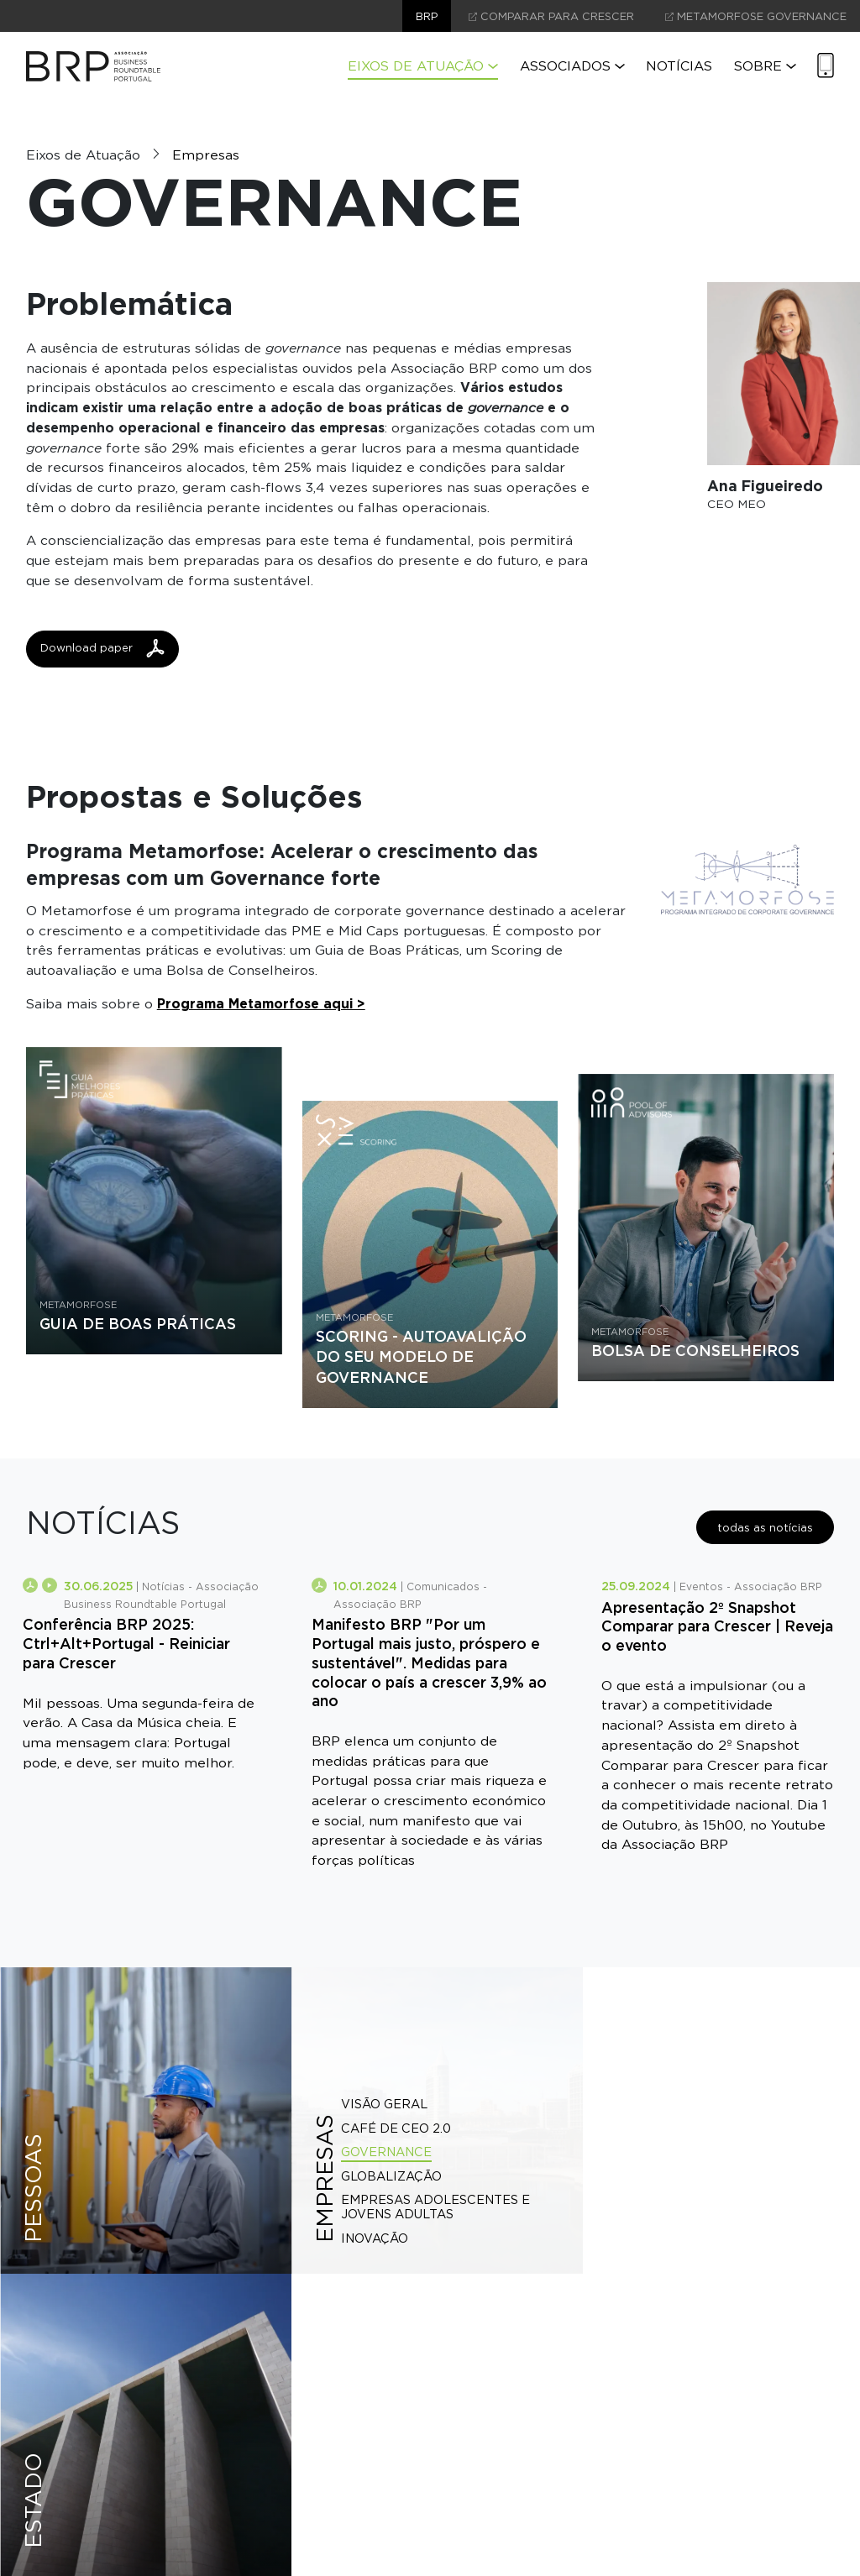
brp (427, 16)
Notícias (679, 66)
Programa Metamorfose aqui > (261, 1003)
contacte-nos (430, 2443)
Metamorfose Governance (756, 16)
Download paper (102, 648)
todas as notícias (765, 1527)
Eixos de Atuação (423, 66)
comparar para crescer (551, 16)
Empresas (205, 155)
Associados (572, 66)
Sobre (765, 66)
